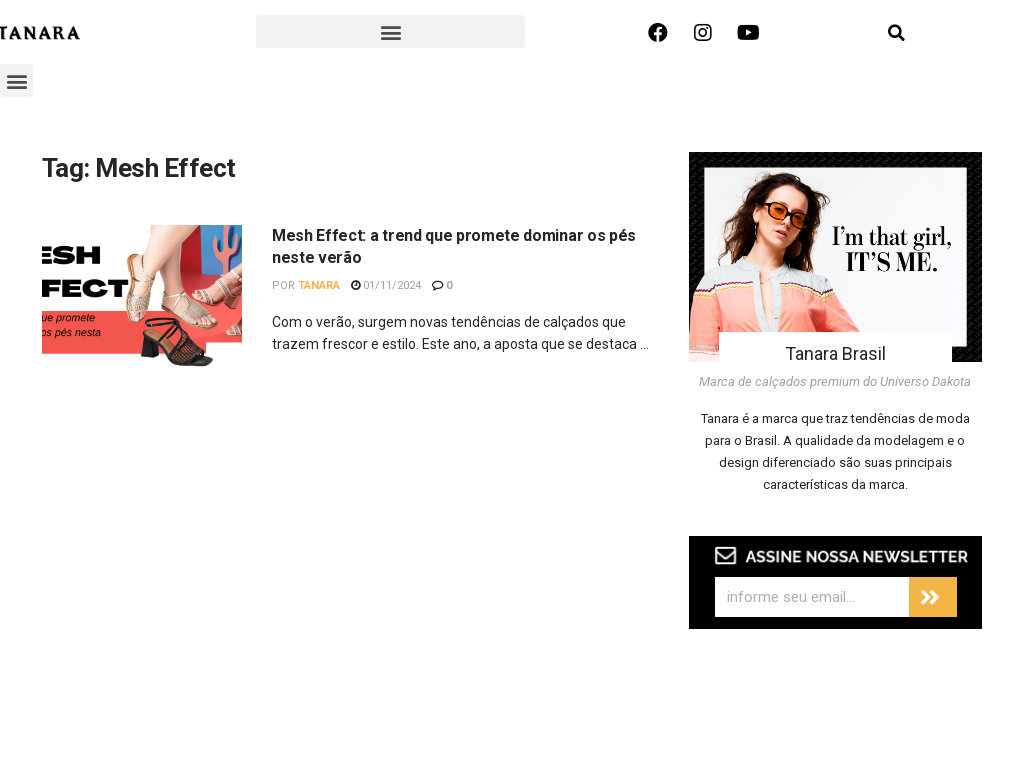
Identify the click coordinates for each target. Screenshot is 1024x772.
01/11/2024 (386, 285)
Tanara (319, 285)
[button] (390, 31)
